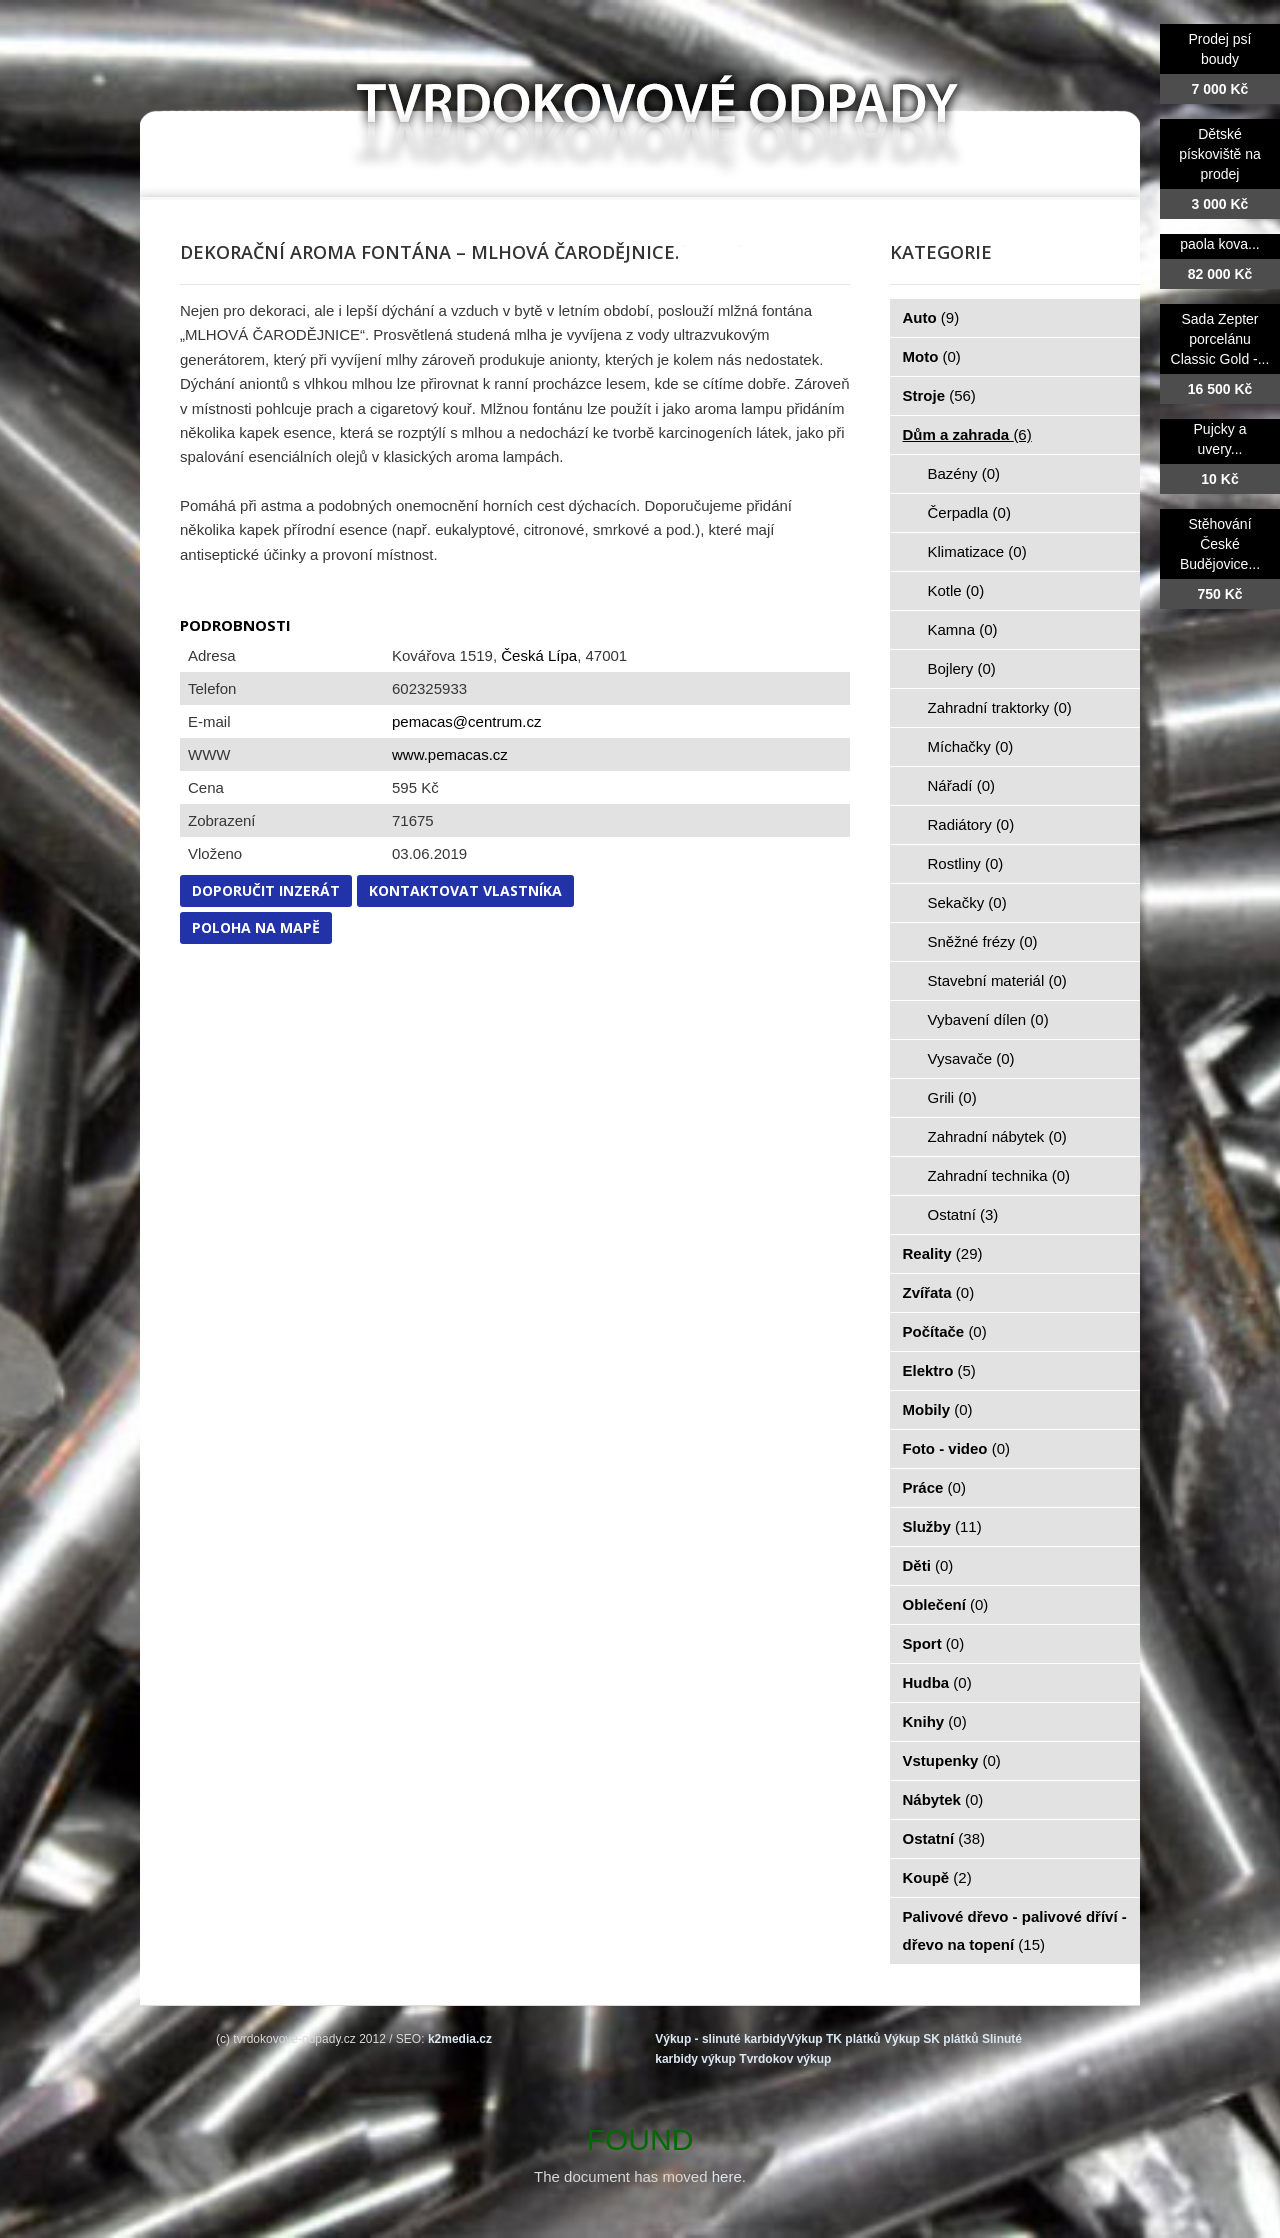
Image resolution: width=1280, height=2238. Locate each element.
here (727, 2176)
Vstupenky (952, 1760)
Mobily (938, 1409)
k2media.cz (460, 2039)
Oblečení (946, 1604)
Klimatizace (977, 551)
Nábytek (943, 1799)
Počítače (945, 1331)
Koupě (937, 1877)
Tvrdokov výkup (785, 2059)
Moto (932, 356)
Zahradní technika (999, 1175)
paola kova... (1219, 244)
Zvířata (939, 1292)
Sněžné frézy (983, 941)
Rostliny (966, 863)
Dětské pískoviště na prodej (1220, 154)
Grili (952, 1097)
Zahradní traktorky (1000, 707)
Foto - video (957, 1448)
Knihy (935, 1721)
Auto (931, 317)
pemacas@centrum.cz (466, 721)
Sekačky (967, 902)
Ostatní (963, 1214)
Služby (942, 1526)
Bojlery (962, 668)
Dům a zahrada (967, 434)
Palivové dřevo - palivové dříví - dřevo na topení (1015, 1930)
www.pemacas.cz (450, 754)
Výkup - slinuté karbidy (720, 2039)
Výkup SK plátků (931, 2039)
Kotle (956, 590)
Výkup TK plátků (834, 2039)
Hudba (937, 1682)
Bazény (964, 473)
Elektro (939, 1370)
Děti (928, 1565)
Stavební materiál (997, 980)
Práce (934, 1487)
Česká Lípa (539, 655)
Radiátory (971, 824)
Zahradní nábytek (997, 1136)
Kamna (963, 629)
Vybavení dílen (988, 1019)
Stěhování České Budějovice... (1220, 544)
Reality (943, 1253)
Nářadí (962, 785)
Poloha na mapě (256, 927)
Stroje (939, 395)
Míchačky (971, 746)
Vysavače (971, 1058)
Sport (934, 1643)
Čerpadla (969, 512)
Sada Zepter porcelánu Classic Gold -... (1220, 339)
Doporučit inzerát (266, 890)
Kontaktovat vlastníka (465, 890)
